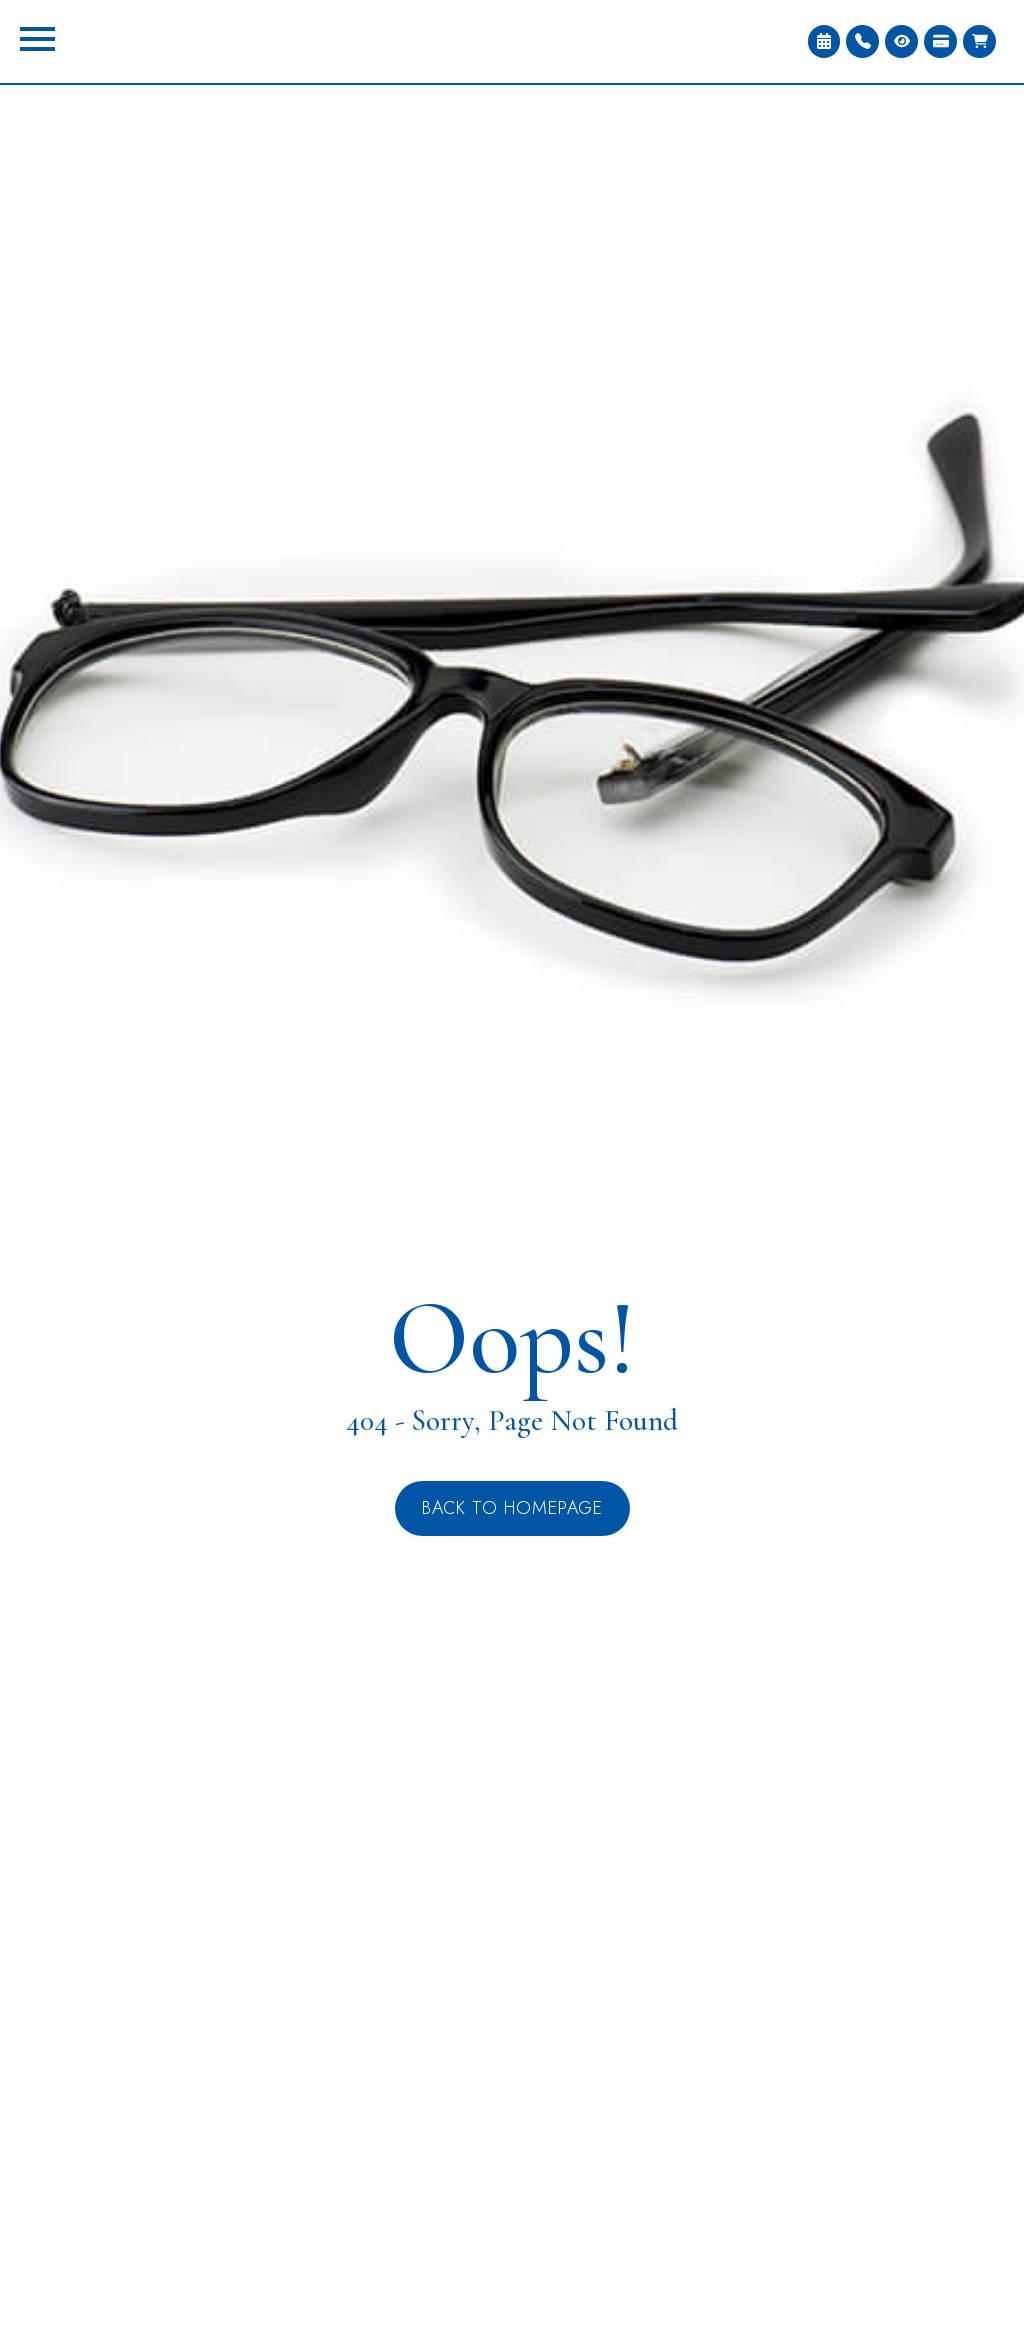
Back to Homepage (512, 1508)
